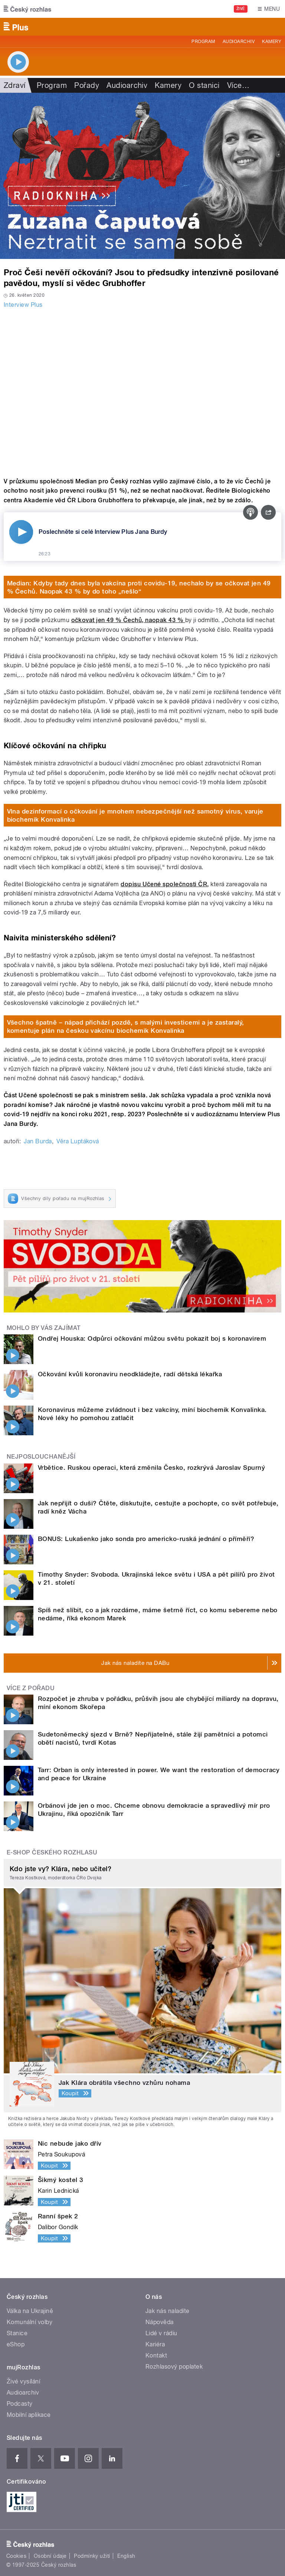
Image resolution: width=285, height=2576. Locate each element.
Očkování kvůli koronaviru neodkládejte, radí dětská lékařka (130, 1374)
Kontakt (156, 2355)
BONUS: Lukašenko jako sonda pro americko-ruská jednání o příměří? (146, 1538)
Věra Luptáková (77, 1141)
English (126, 2556)
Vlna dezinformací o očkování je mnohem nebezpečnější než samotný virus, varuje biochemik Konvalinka (135, 815)
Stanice (17, 2333)
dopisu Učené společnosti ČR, (165, 884)
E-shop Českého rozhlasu (52, 1852)
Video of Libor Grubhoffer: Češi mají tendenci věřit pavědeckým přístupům (142, 391)
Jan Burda (38, 1141)
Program (203, 41)
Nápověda (159, 2322)
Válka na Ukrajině (30, 2310)
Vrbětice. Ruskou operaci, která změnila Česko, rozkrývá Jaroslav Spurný (151, 1467)
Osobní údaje (50, 2556)
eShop (15, 2344)
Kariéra (155, 2344)
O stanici (204, 85)
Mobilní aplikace (29, 2414)
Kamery (271, 41)
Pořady (86, 85)
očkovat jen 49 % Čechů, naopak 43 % (128, 620)
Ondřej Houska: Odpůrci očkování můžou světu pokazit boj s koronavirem (152, 1338)
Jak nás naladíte (167, 2310)
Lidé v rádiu (161, 2333)
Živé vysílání (23, 2381)
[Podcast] (250, 512)
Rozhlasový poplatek (174, 2366)
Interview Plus (23, 304)
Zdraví (15, 85)
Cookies (16, 2556)
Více (238, 85)
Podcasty (20, 2403)
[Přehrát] (21, 532)
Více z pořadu (31, 1688)
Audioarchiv (239, 41)
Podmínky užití (92, 2556)
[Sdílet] (268, 512)
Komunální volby (29, 2322)
